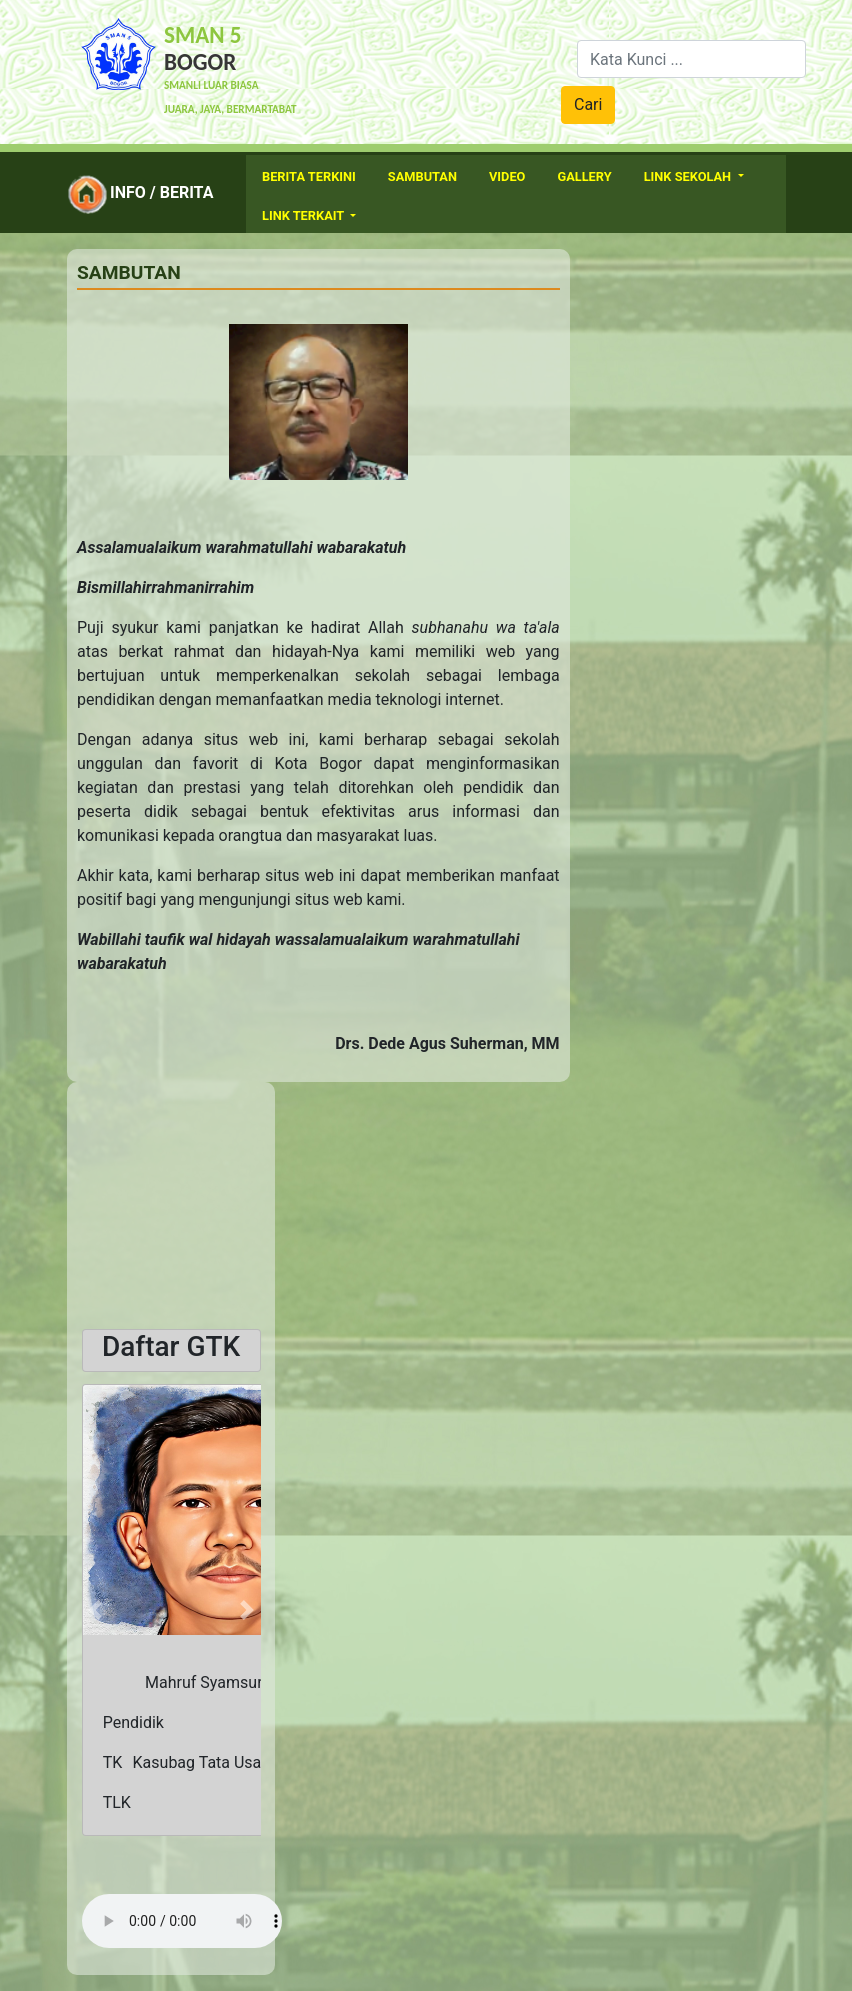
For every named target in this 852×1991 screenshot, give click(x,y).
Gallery (584, 176)
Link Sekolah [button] (689, 176)
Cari (588, 104)
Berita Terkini (309, 176)
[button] (95, 1610)
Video (507, 176)
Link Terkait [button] (304, 215)
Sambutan (422, 176)
